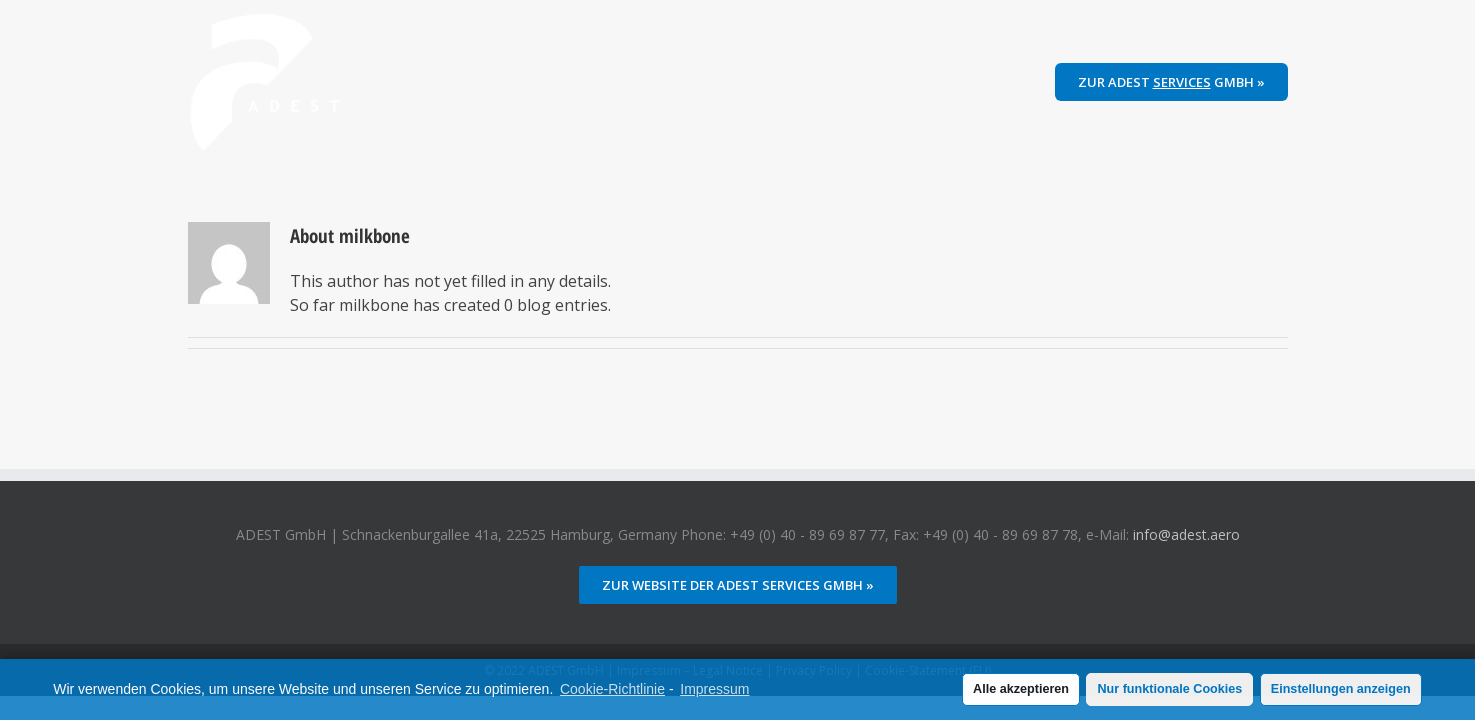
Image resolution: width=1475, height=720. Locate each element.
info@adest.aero (1186, 534)
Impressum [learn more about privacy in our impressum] (714, 689)
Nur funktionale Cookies (1169, 689)
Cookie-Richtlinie (612, 689)
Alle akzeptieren (1021, 689)
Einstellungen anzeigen (1341, 689)
